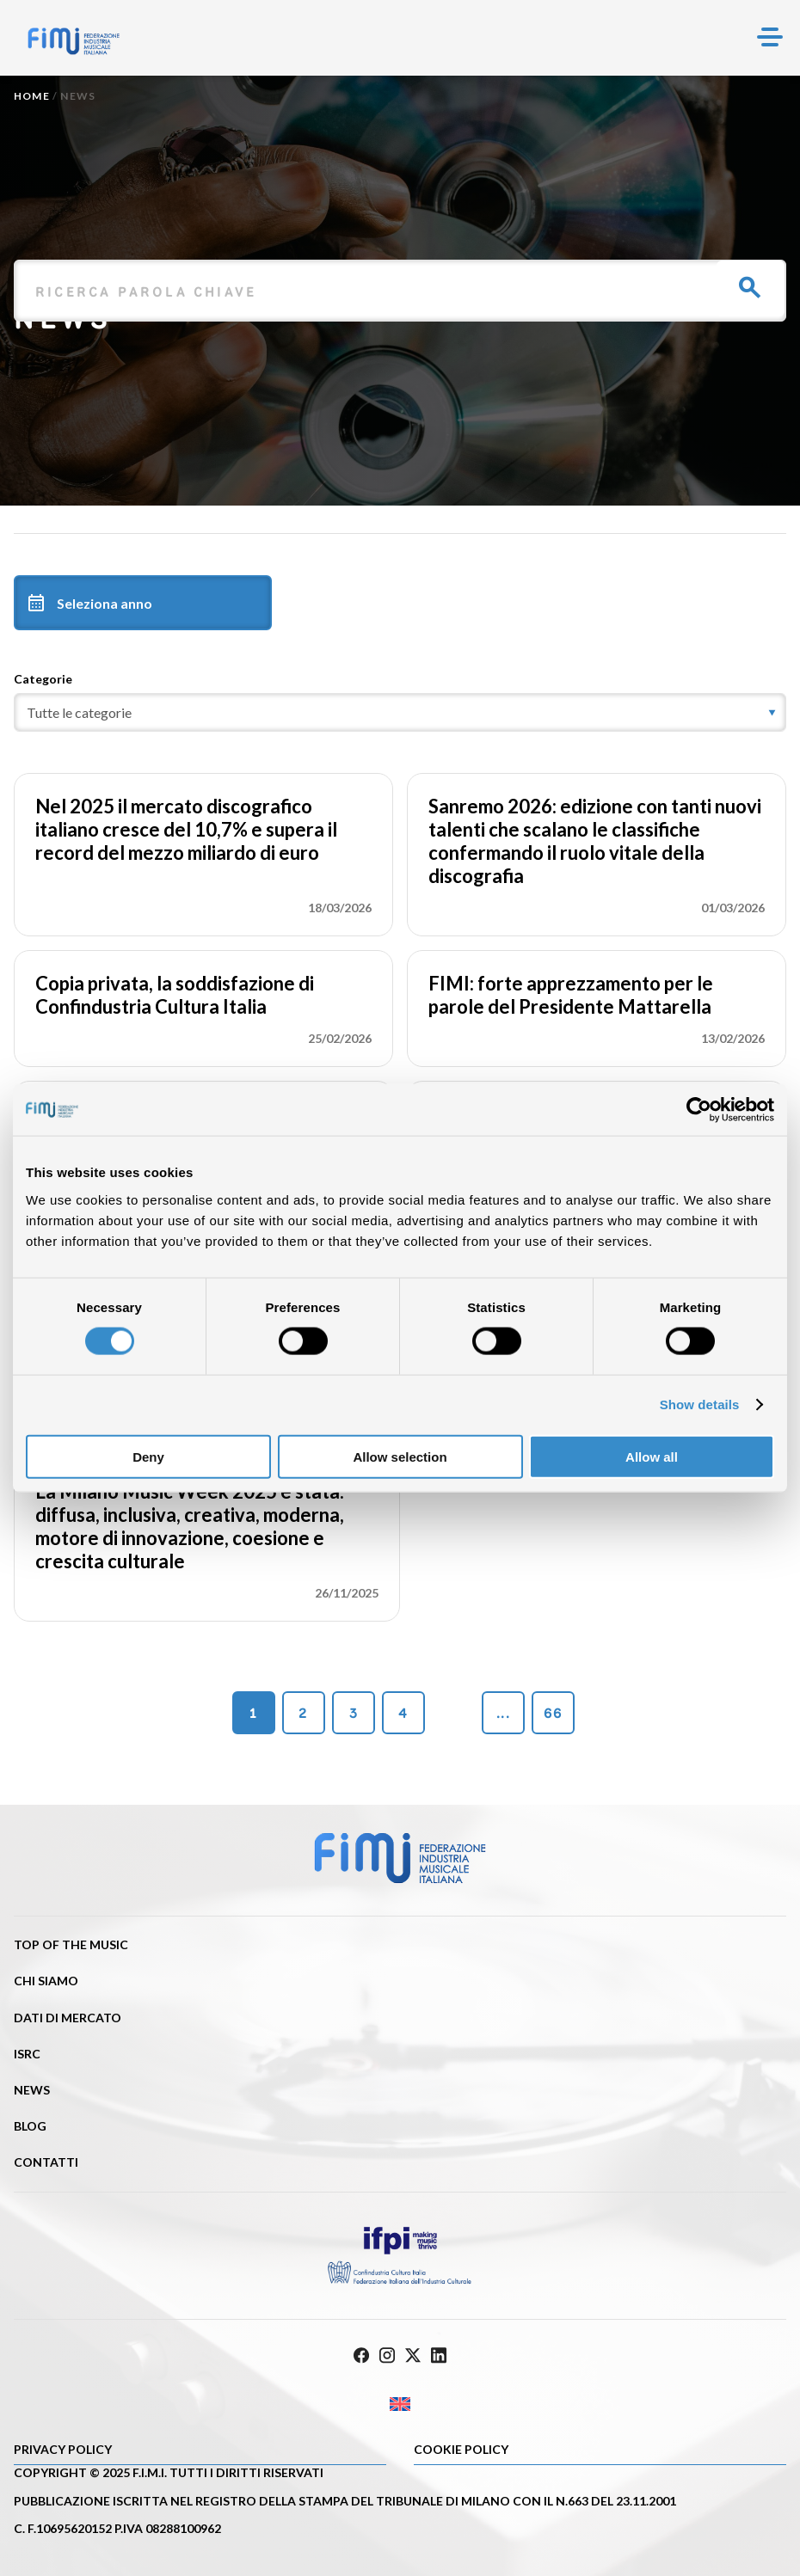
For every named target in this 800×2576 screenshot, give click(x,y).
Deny (148, 1456)
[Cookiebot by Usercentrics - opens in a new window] (699, 1110)
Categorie (43, 679)
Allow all (651, 1456)
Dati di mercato (67, 2017)
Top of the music (71, 1944)
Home (32, 95)
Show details (700, 1404)
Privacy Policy (63, 2449)
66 (553, 1713)
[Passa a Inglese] (400, 2404)
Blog (30, 2126)
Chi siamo (46, 1980)
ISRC (27, 2053)
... (503, 1713)
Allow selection (399, 1456)
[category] (400, 712)
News (32, 2089)
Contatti (46, 2162)
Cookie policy (461, 2449)
